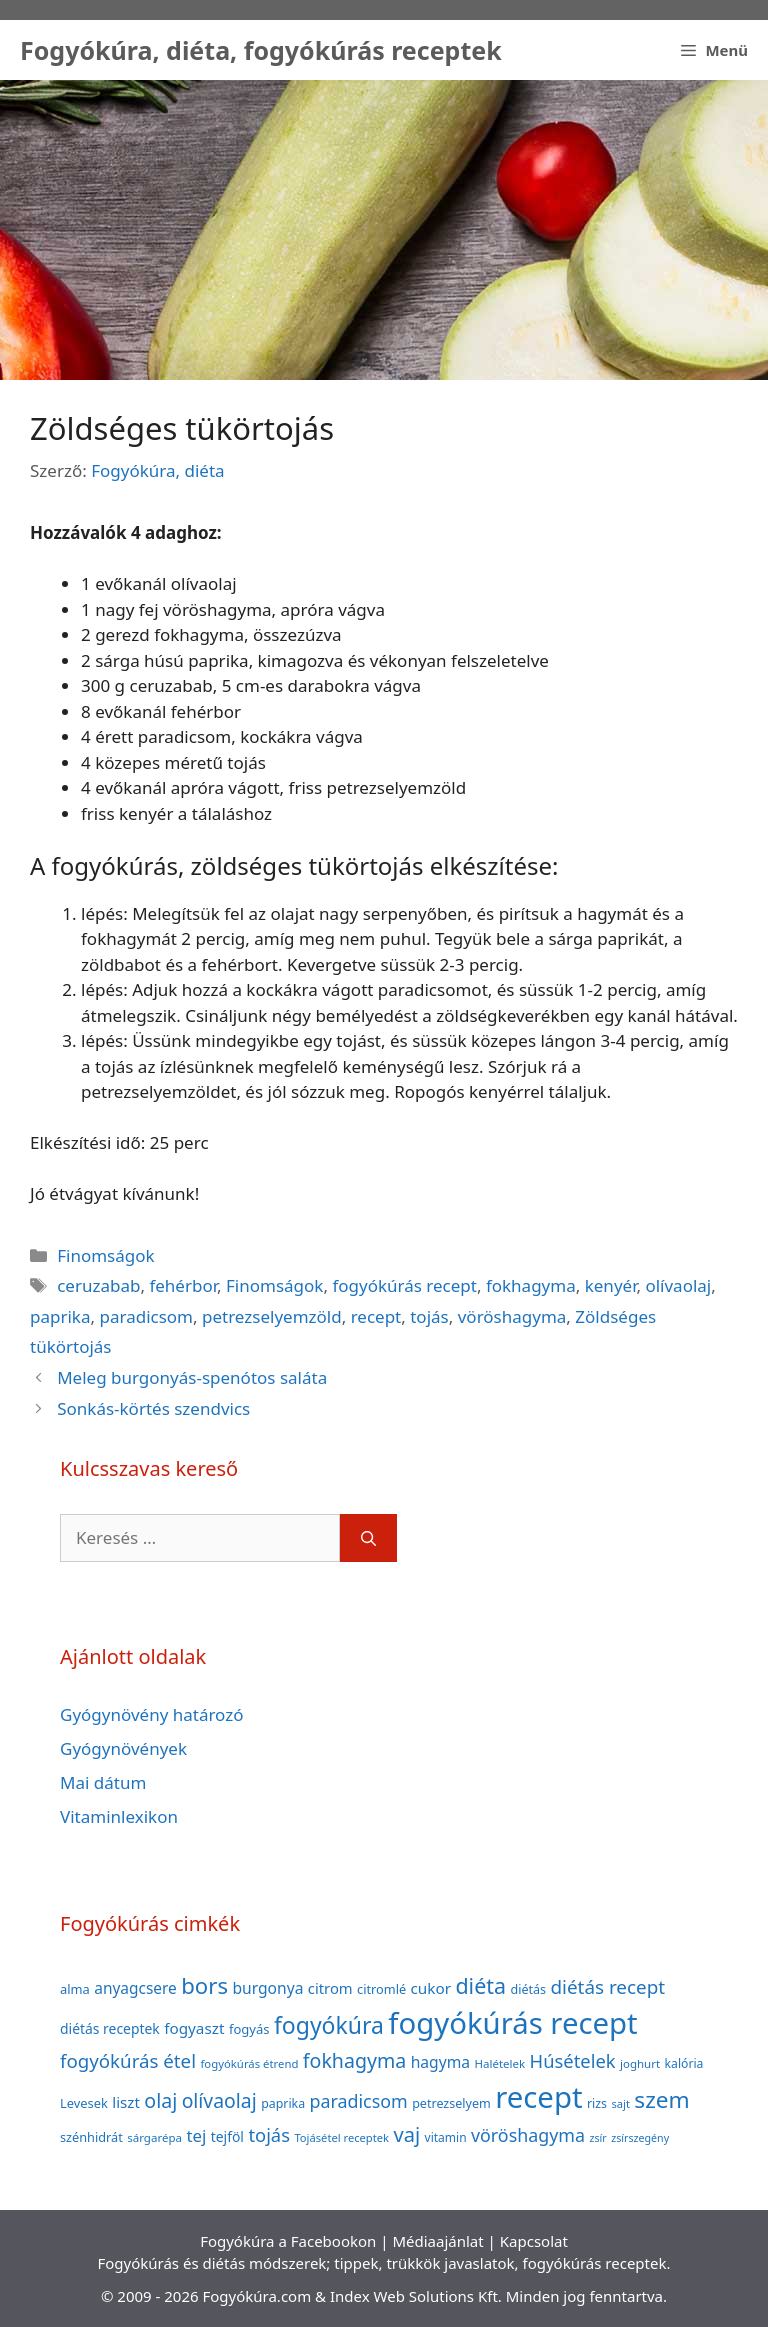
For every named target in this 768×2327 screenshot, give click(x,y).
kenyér (611, 1285)
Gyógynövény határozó (152, 1714)
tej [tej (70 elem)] (196, 2135)
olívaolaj (678, 1285)
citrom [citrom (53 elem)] (330, 1988)
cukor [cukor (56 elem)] (431, 1988)
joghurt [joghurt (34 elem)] (640, 2063)
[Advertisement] (384, 230)
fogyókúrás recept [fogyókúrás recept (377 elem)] (512, 2023)
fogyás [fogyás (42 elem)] (249, 2029)
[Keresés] (368, 1538)
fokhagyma (531, 1285)
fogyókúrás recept (404, 1285)
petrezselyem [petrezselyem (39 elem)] (451, 2103)
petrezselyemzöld (272, 1316)
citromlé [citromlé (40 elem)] (381, 1989)
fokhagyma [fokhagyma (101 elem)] (354, 2060)
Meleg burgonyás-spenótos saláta (192, 1377)
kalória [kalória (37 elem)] (684, 2063)
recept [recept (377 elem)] (538, 2097)
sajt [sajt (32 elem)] (620, 2103)
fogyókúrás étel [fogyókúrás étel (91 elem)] (128, 2060)
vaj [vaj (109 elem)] (406, 2134)
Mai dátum (103, 1782)
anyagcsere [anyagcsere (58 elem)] (135, 1988)
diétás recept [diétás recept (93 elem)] (607, 1987)
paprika (60, 1316)
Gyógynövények (123, 1748)
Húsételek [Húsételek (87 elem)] (573, 2060)
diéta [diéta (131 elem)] (480, 1985)
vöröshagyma (512, 1316)
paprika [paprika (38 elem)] (283, 2103)
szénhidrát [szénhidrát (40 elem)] (91, 2137)
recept (376, 1316)
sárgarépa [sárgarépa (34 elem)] (154, 2137)
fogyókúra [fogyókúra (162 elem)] (329, 2025)
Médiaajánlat (437, 2241)
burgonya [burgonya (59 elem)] (267, 1988)
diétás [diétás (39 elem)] (528, 1989)
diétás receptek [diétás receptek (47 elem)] (110, 2028)
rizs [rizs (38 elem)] (597, 2103)
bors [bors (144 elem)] (204, 1985)
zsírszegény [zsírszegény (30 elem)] (640, 2138)
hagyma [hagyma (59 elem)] (440, 2062)
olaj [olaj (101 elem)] (160, 2100)
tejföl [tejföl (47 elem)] (227, 2136)
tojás (429, 1316)
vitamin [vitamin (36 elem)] (446, 2137)
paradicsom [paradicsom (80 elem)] (359, 2101)
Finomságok (105, 1255)
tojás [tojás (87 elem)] (269, 2134)
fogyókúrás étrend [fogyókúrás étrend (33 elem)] (249, 2063)
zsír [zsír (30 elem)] (597, 2138)
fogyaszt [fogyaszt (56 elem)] (194, 2028)
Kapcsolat (534, 2241)
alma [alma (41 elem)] (75, 1989)
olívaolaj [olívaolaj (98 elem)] (219, 2100)
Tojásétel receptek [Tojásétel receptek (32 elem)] (341, 2137)
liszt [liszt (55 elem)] (126, 2102)
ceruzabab (98, 1285)
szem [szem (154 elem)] (661, 2099)
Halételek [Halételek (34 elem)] (499, 2063)
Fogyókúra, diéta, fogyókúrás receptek (261, 50)
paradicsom (146, 1316)
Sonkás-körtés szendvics (153, 1408)
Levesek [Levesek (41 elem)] (84, 2103)
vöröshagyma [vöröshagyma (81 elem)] (528, 2135)
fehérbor (183, 1285)
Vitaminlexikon (119, 1816)
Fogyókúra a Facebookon (288, 2241)
